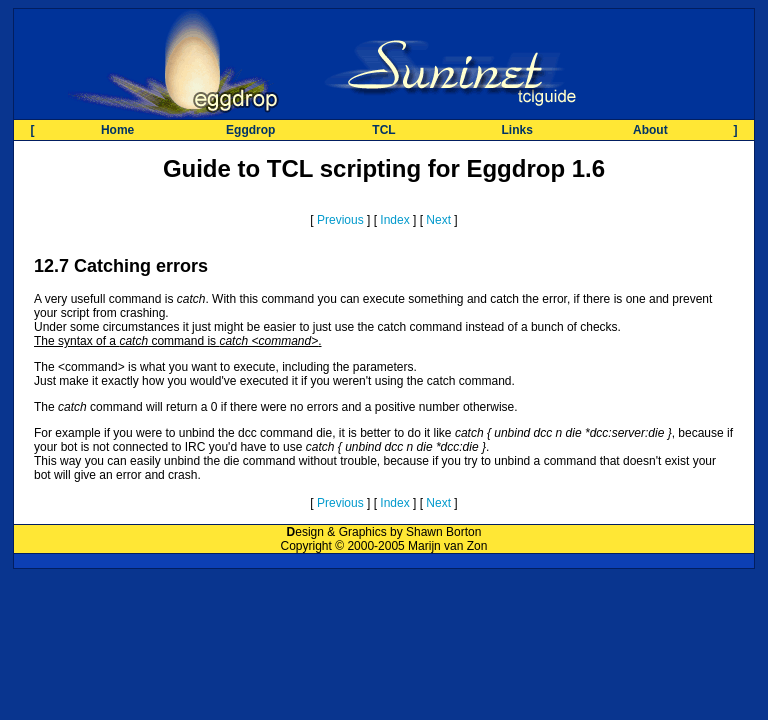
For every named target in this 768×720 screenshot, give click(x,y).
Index (394, 220)
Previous (340, 220)
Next (438, 220)
